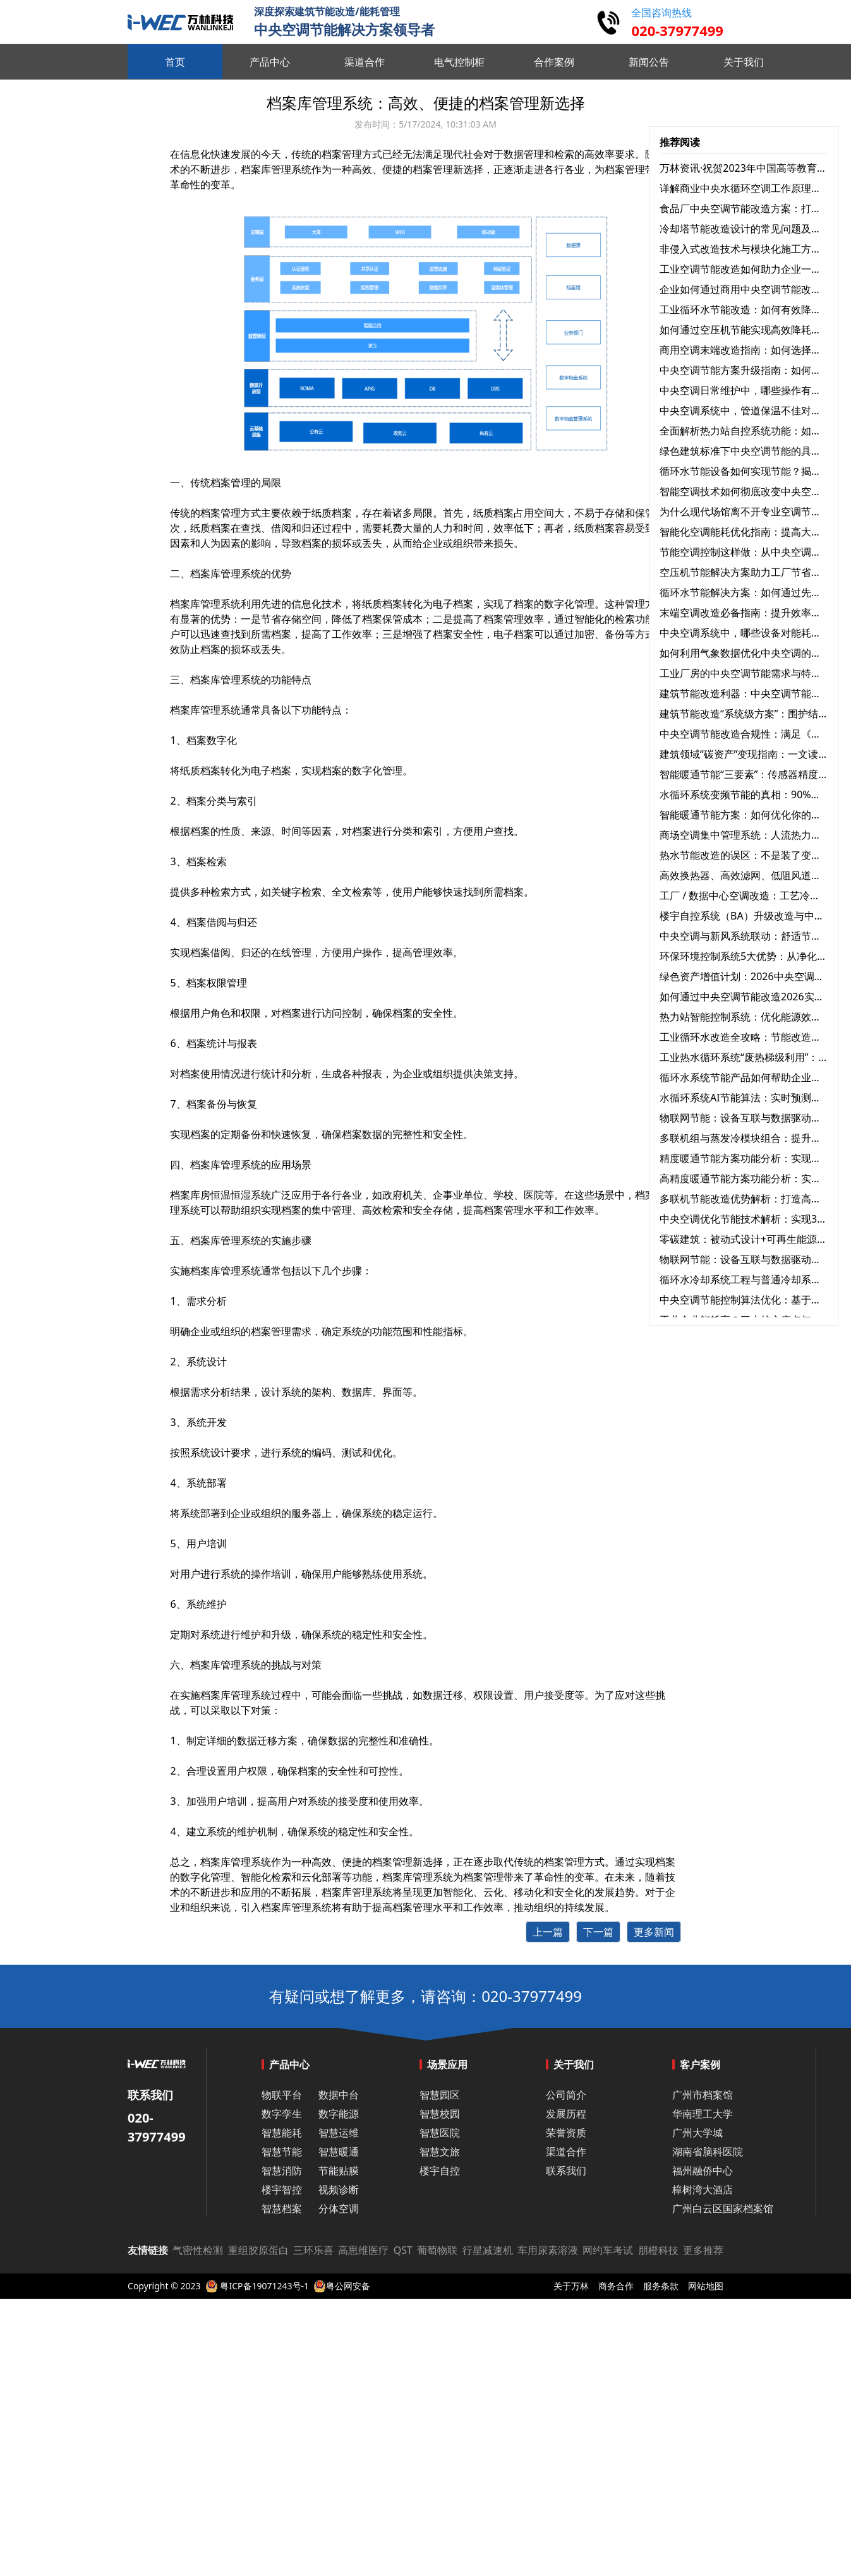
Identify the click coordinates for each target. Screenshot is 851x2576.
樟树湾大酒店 (702, 2189)
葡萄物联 (437, 2250)
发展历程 (566, 2114)
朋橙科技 (658, 2250)
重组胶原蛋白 (258, 2250)
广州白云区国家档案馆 (722, 2208)
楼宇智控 (282, 2189)
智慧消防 (282, 2171)
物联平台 (282, 2095)
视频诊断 (338, 2189)
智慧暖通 (338, 2152)
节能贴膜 (338, 2171)
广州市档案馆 (702, 2095)
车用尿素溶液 (547, 2250)
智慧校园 (439, 2114)
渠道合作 (566, 2152)
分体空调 (338, 2208)
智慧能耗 (282, 2133)
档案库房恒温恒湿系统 (220, 1195)
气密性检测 (197, 2250)
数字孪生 (282, 2114)
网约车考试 (607, 2250)
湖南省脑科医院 (707, 2152)
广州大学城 (697, 2133)
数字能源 (338, 2114)
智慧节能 (282, 2152)
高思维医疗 (363, 2250)
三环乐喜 (313, 2250)
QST (403, 2250)
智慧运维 (338, 2133)
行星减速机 (487, 2250)
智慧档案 (282, 2208)
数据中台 (338, 2095)
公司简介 (566, 2095)
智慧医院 (439, 2133)
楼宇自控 (439, 2171)
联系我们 (566, 2171)
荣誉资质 (566, 2133)
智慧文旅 (439, 2152)
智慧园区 (439, 2095)
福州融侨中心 (702, 2171)
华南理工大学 (702, 2114)
